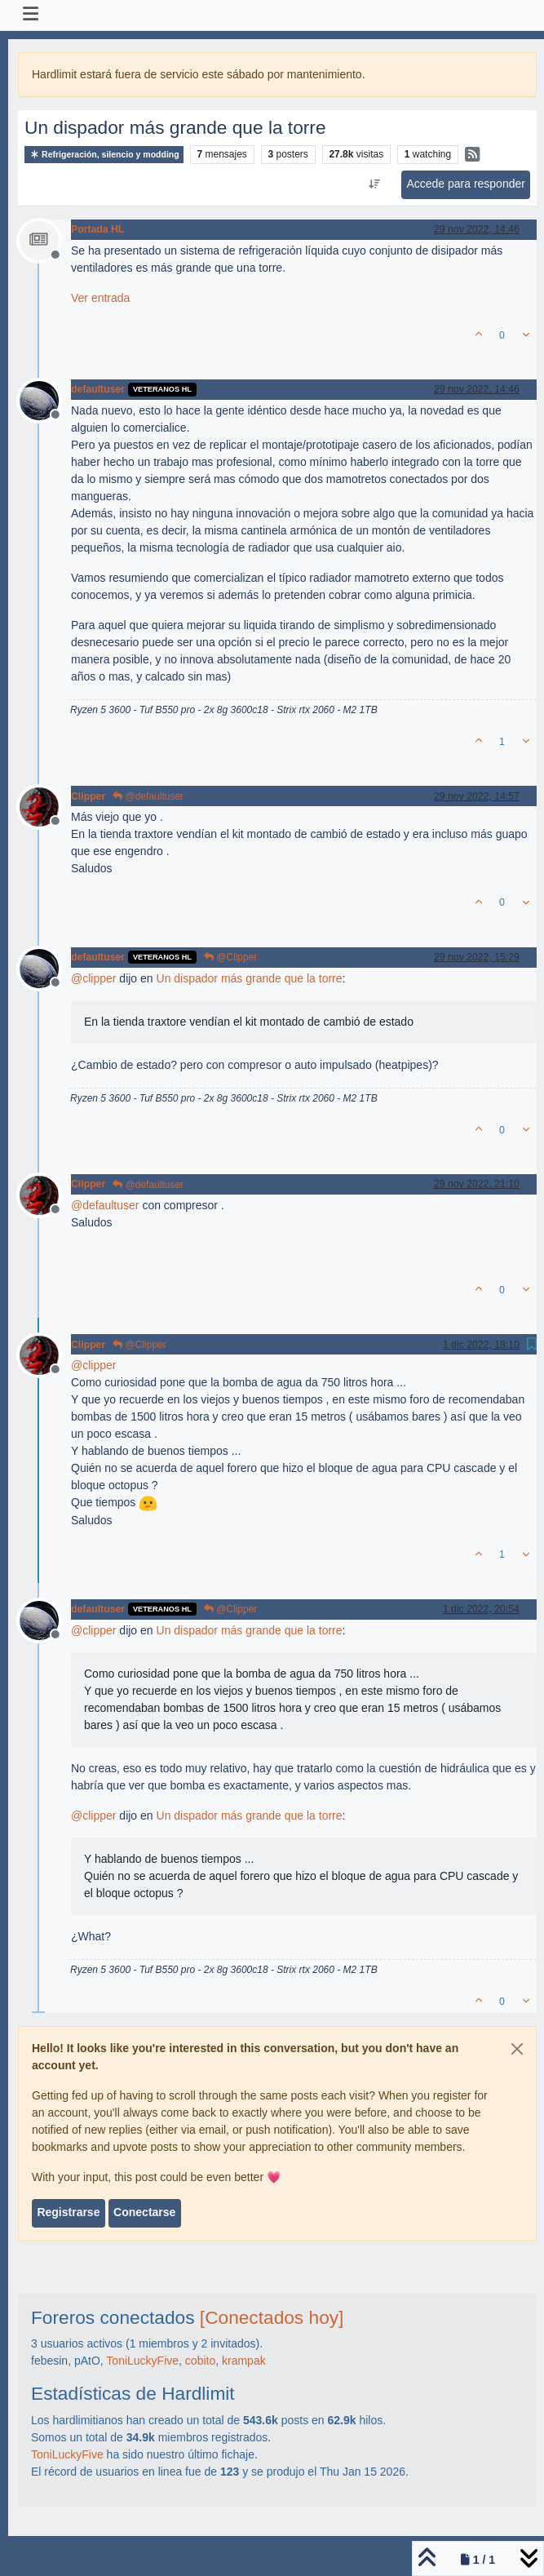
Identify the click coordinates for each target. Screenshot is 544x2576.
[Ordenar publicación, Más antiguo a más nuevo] (374, 184)
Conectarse (144, 2212)
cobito (200, 2360)
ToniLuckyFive (142, 2360)
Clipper (88, 796)
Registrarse (68, 2212)
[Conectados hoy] (272, 2317)
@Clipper (231, 957)
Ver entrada (100, 297)
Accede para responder (465, 183)
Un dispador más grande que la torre (250, 978)
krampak (244, 2360)
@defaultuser (148, 796)
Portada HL (97, 229)
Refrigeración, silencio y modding (104, 154)
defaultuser (98, 389)
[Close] (517, 2049)
